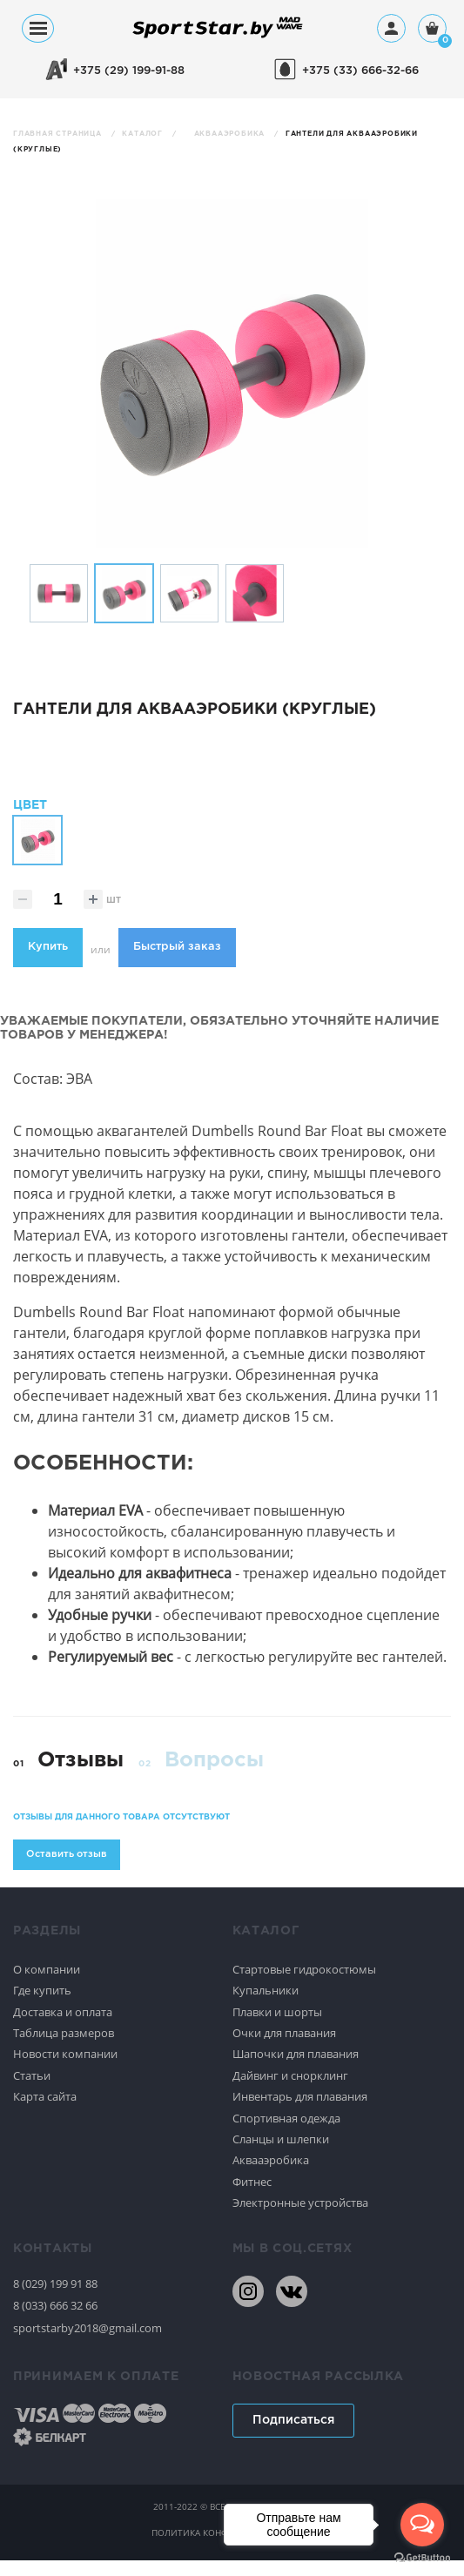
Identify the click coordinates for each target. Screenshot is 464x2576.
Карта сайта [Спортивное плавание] (45, 2112)
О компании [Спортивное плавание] (46, 1985)
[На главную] (218, 37)
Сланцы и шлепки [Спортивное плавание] (280, 2154)
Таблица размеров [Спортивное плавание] (63, 2048)
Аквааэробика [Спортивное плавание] (270, 2176)
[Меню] (38, 28)
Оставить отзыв (66, 1870)
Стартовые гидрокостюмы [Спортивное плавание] (304, 1985)
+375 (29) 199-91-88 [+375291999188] (129, 71)
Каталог (143, 134)
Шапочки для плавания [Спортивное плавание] (295, 2070)
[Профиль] (391, 28)
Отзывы (80, 1776)
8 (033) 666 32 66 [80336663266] (55, 2322)
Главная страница (58, 134)
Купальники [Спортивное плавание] (265, 2006)
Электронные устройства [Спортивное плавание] (300, 2218)
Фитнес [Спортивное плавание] (252, 2197)
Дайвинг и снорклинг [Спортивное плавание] (290, 2091)
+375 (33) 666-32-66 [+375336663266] (360, 71)
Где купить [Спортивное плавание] (42, 2006)
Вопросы (214, 1776)
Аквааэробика (230, 134)
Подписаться (293, 2436)
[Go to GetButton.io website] (422, 2558)
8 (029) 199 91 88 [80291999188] (55, 2299)
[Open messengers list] (422, 2524)
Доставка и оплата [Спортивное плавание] (62, 2027)
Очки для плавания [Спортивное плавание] (284, 2048)
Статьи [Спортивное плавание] (31, 2091)
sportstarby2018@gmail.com (87, 2343)
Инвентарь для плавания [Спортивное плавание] (299, 2112)
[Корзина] (432, 30)
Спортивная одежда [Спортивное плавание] (286, 2134)
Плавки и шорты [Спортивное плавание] (277, 2027)
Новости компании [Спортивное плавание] (65, 2070)
